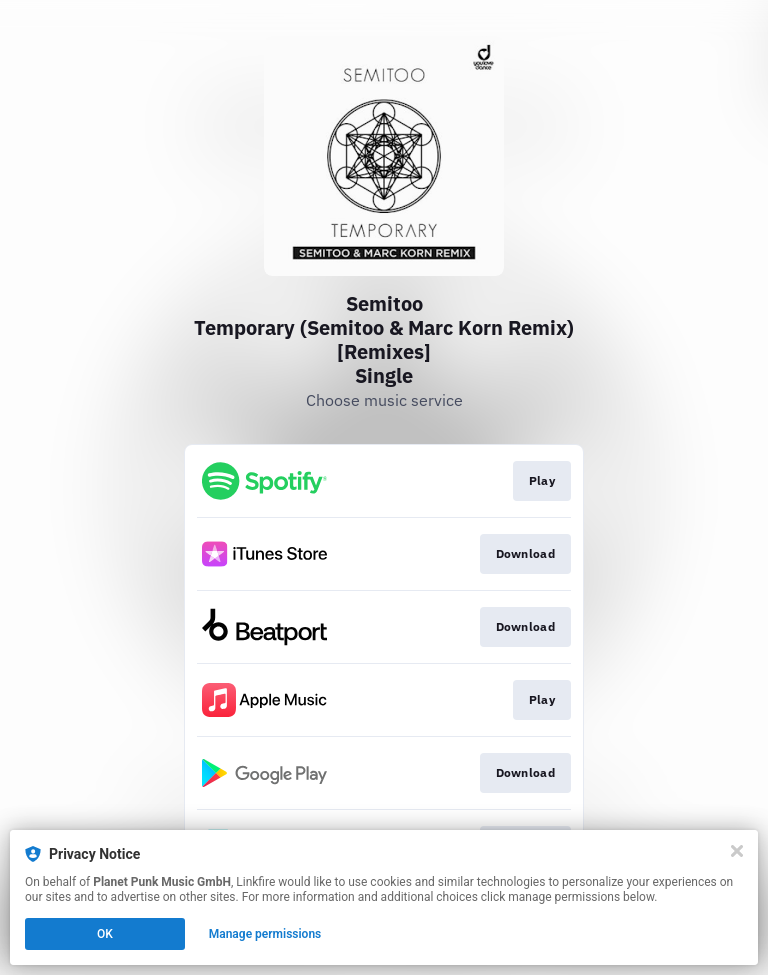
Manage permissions (265, 934)
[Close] (737, 851)
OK (105, 934)
